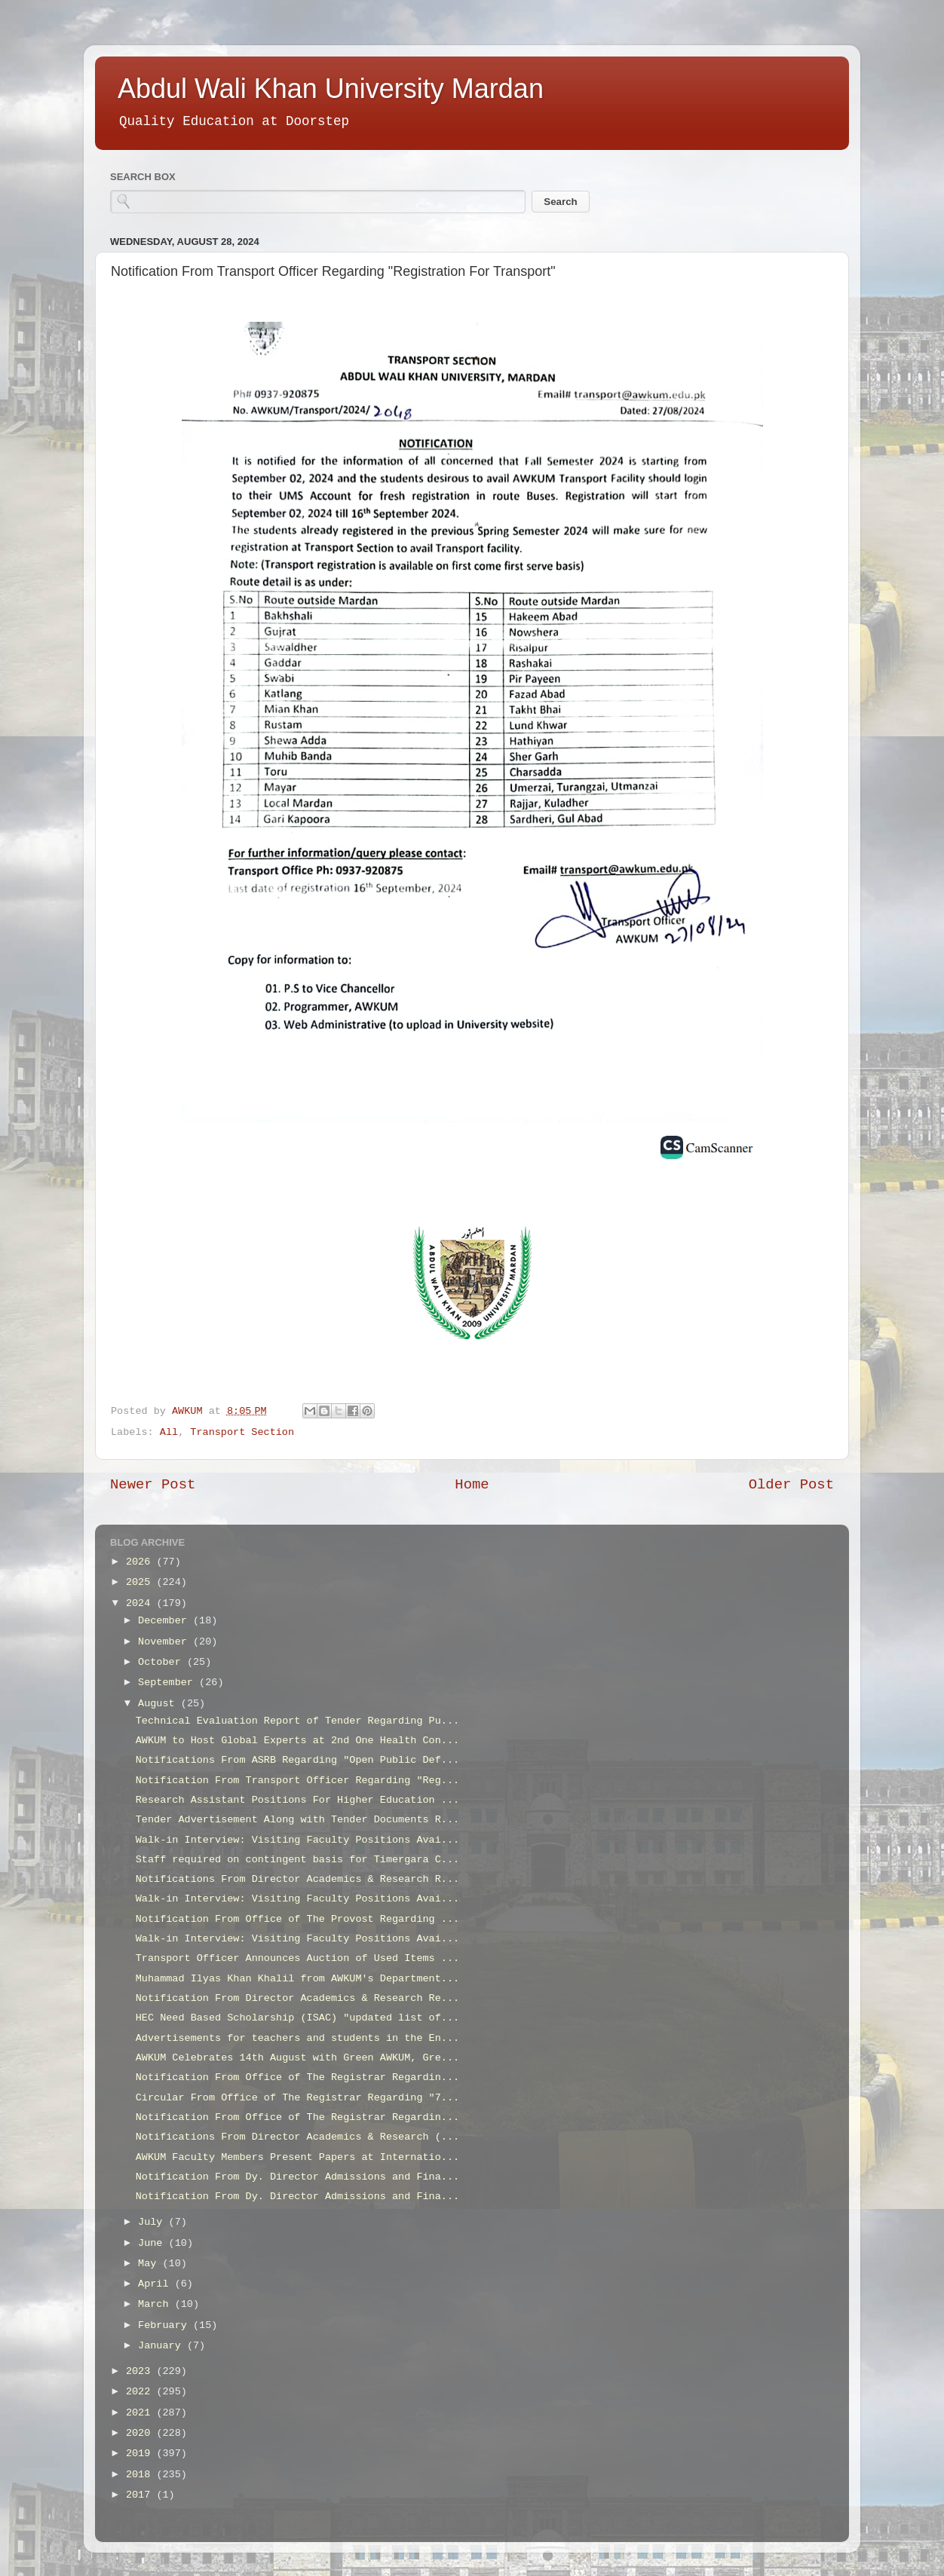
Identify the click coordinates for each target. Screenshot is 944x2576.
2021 (141, 2412)
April (156, 2284)
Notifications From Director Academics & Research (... (297, 2137)
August (159, 1703)
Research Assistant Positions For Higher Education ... (297, 1800)
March (156, 2304)
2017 (141, 2495)
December (165, 1620)
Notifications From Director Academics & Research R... (297, 1879)
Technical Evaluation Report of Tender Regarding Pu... (297, 1721)
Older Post (791, 1484)
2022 (141, 2391)
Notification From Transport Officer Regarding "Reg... (297, 1780)
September (168, 1682)
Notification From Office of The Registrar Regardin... (297, 2077)
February (165, 2325)
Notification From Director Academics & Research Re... (297, 1998)
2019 (141, 2453)
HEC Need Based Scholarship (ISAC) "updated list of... (297, 2018)
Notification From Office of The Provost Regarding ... (297, 1919)
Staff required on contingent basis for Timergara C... (297, 1859)
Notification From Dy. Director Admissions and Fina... (297, 2177)
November (165, 1641)
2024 (141, 1603)
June (153, 2243)
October (162, 1662)
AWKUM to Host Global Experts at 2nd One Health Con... (297, 1740)
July (153, 2222)
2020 (141, 2433)
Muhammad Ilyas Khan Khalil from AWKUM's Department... (297, 1978)
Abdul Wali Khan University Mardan (331, 88)
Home (472, 1484)
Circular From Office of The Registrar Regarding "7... (297, 2097)
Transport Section (242, 1432)
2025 (141, 1582)
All (169, 1432)
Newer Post (152, 1484)
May (150, 2263)
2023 (141, 2371)
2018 (141, 2474)
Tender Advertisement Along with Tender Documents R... (297, 1819)
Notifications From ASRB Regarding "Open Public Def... (297, 1760)
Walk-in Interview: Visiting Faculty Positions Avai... (297, 1840)
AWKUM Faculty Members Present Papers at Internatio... (297, 2157)
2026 (141, 1562)
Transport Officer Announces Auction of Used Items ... (297, 1958)
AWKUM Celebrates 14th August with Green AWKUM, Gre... (297, 2058)
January (162, 2345)
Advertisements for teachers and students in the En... (297, 2038)
